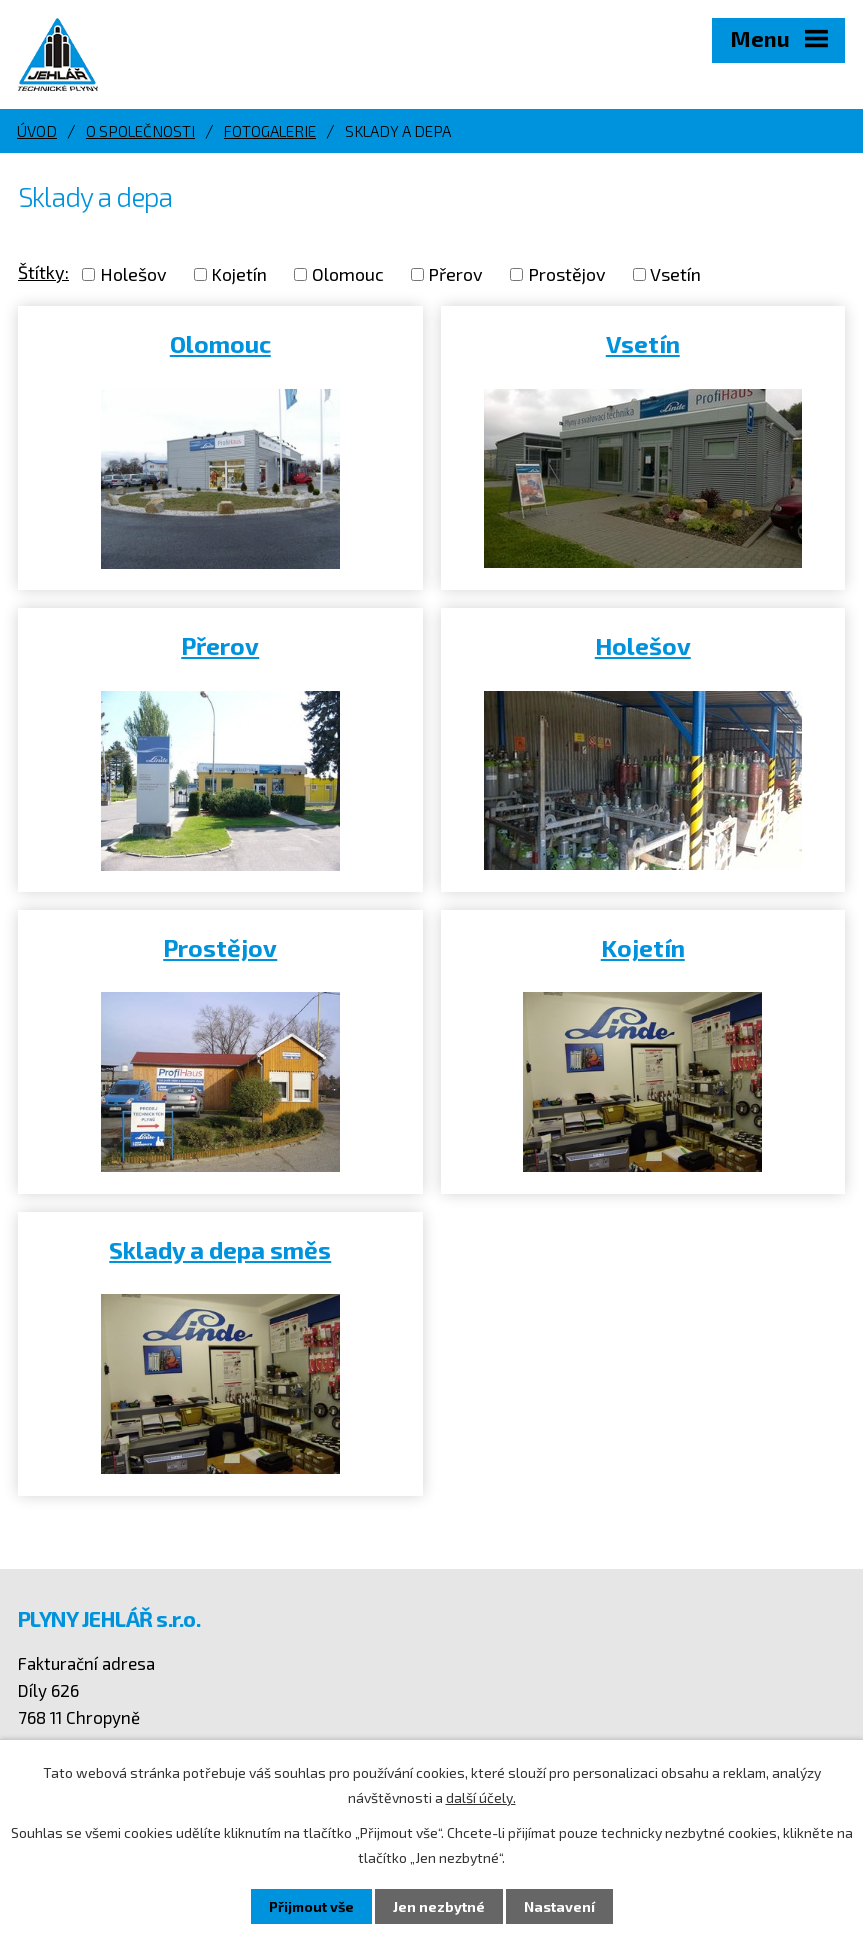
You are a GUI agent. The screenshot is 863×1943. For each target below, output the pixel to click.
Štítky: (43, 272)
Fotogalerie (270, 131)
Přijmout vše (311, 1906)
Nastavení (559, 1906)
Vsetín (675, 274)
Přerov (455, 274)
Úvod (37, 131)
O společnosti (140, 131)
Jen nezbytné (439, 1906)
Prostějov (567, 274)
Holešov (133, 274)
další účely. (481, 1797)
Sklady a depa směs (220, 1249)
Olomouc (348, 274)
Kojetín (239, 274)
